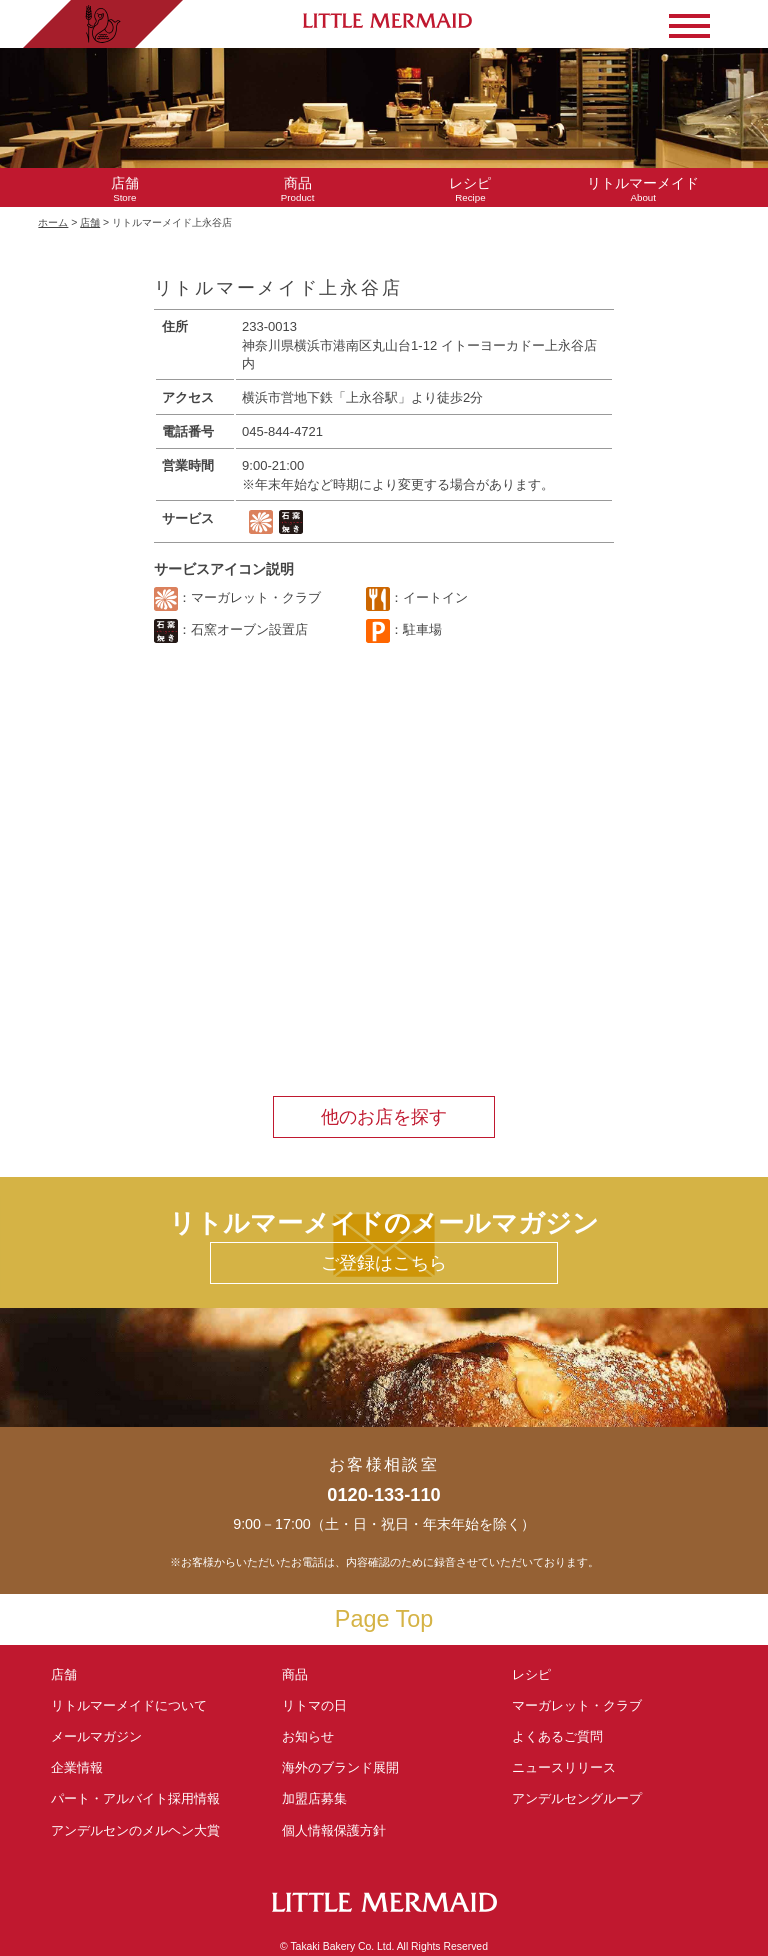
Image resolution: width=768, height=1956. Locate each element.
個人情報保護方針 (334, 1830)
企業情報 (77, 1767)
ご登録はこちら (384, 1263)
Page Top (384, 1619)
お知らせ (308, 1736)
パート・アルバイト (135, 1798)
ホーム (53, 222)
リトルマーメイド (129, 1705)
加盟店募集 (321, 1798)
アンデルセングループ (583, 1798)
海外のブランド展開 (340, 1767)
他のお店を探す (384, 1117)
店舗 (90, 222)
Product (297, 189)
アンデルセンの (135, 1830)
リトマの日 (314, 1705)
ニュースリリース (564, 1767)
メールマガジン (96, 1736)
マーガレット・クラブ (577, 1705)
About (643, 189)
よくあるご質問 (557, 1736)
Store (124, 189)
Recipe (470, 189)
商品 (295, 1674)
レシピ (538, 1674)
